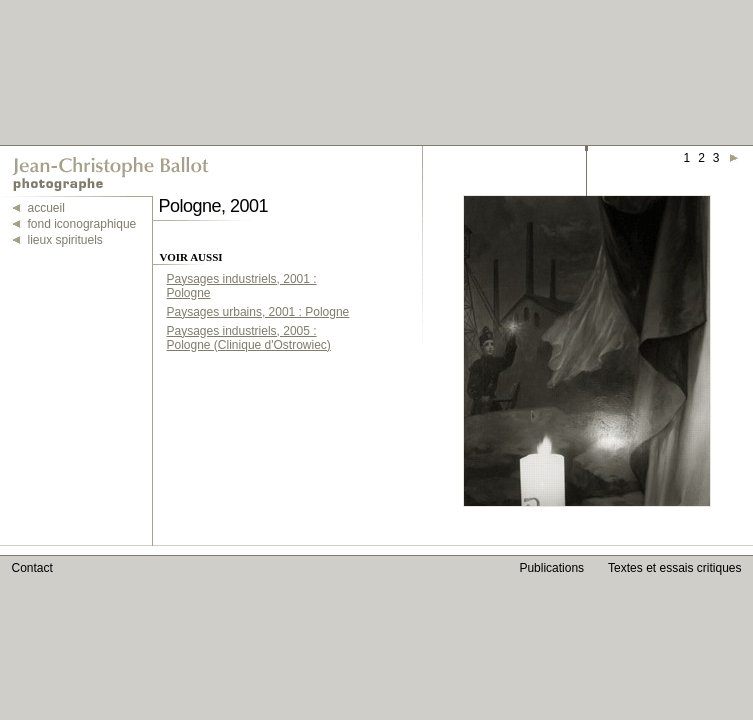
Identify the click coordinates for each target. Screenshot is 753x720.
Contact (32, 568)
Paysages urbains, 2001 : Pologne (258, 312)
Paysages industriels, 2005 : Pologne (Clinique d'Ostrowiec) (249, 338)
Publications (551, 568)
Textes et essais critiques (674, 568)
